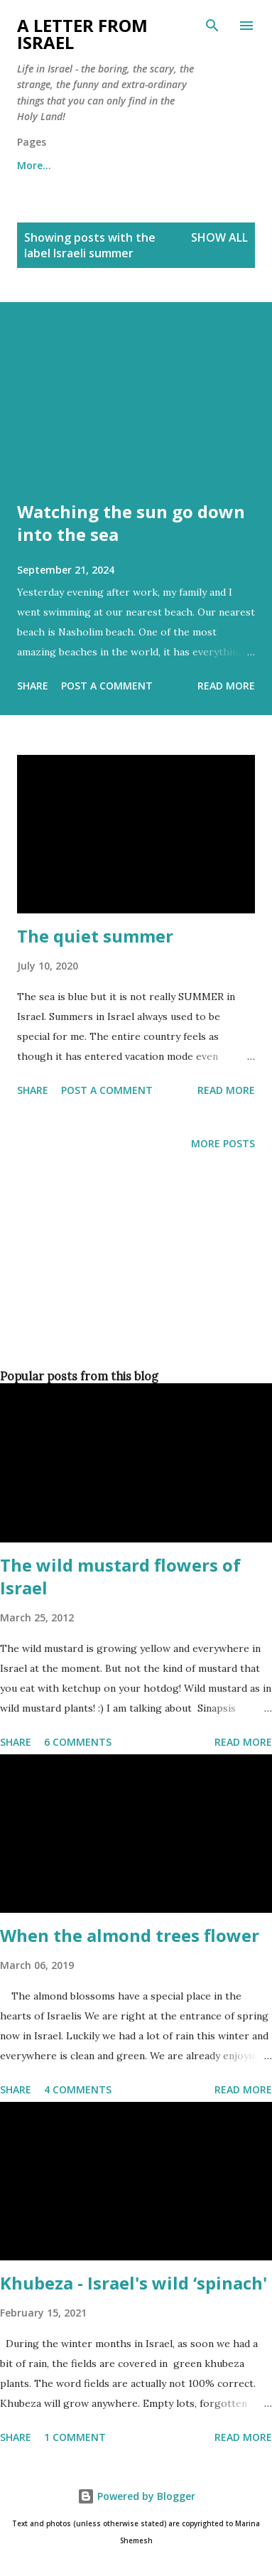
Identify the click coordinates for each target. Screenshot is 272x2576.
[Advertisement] (133, 1283)
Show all (219, 237)
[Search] (212, 25)
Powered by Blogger (136, 2496)
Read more (226, 685)
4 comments (77, 2089)
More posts (223, 1143)
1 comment (75, 2437)
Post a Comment (107, 685)
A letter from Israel (82, 34)
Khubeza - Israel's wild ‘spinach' (133, 2283)
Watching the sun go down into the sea (131, 523)
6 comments (77, 1742)
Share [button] (32, 685)
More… (34, 165)
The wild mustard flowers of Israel (120, 1576)
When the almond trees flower (129, 1935)
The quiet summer (95, 936)
